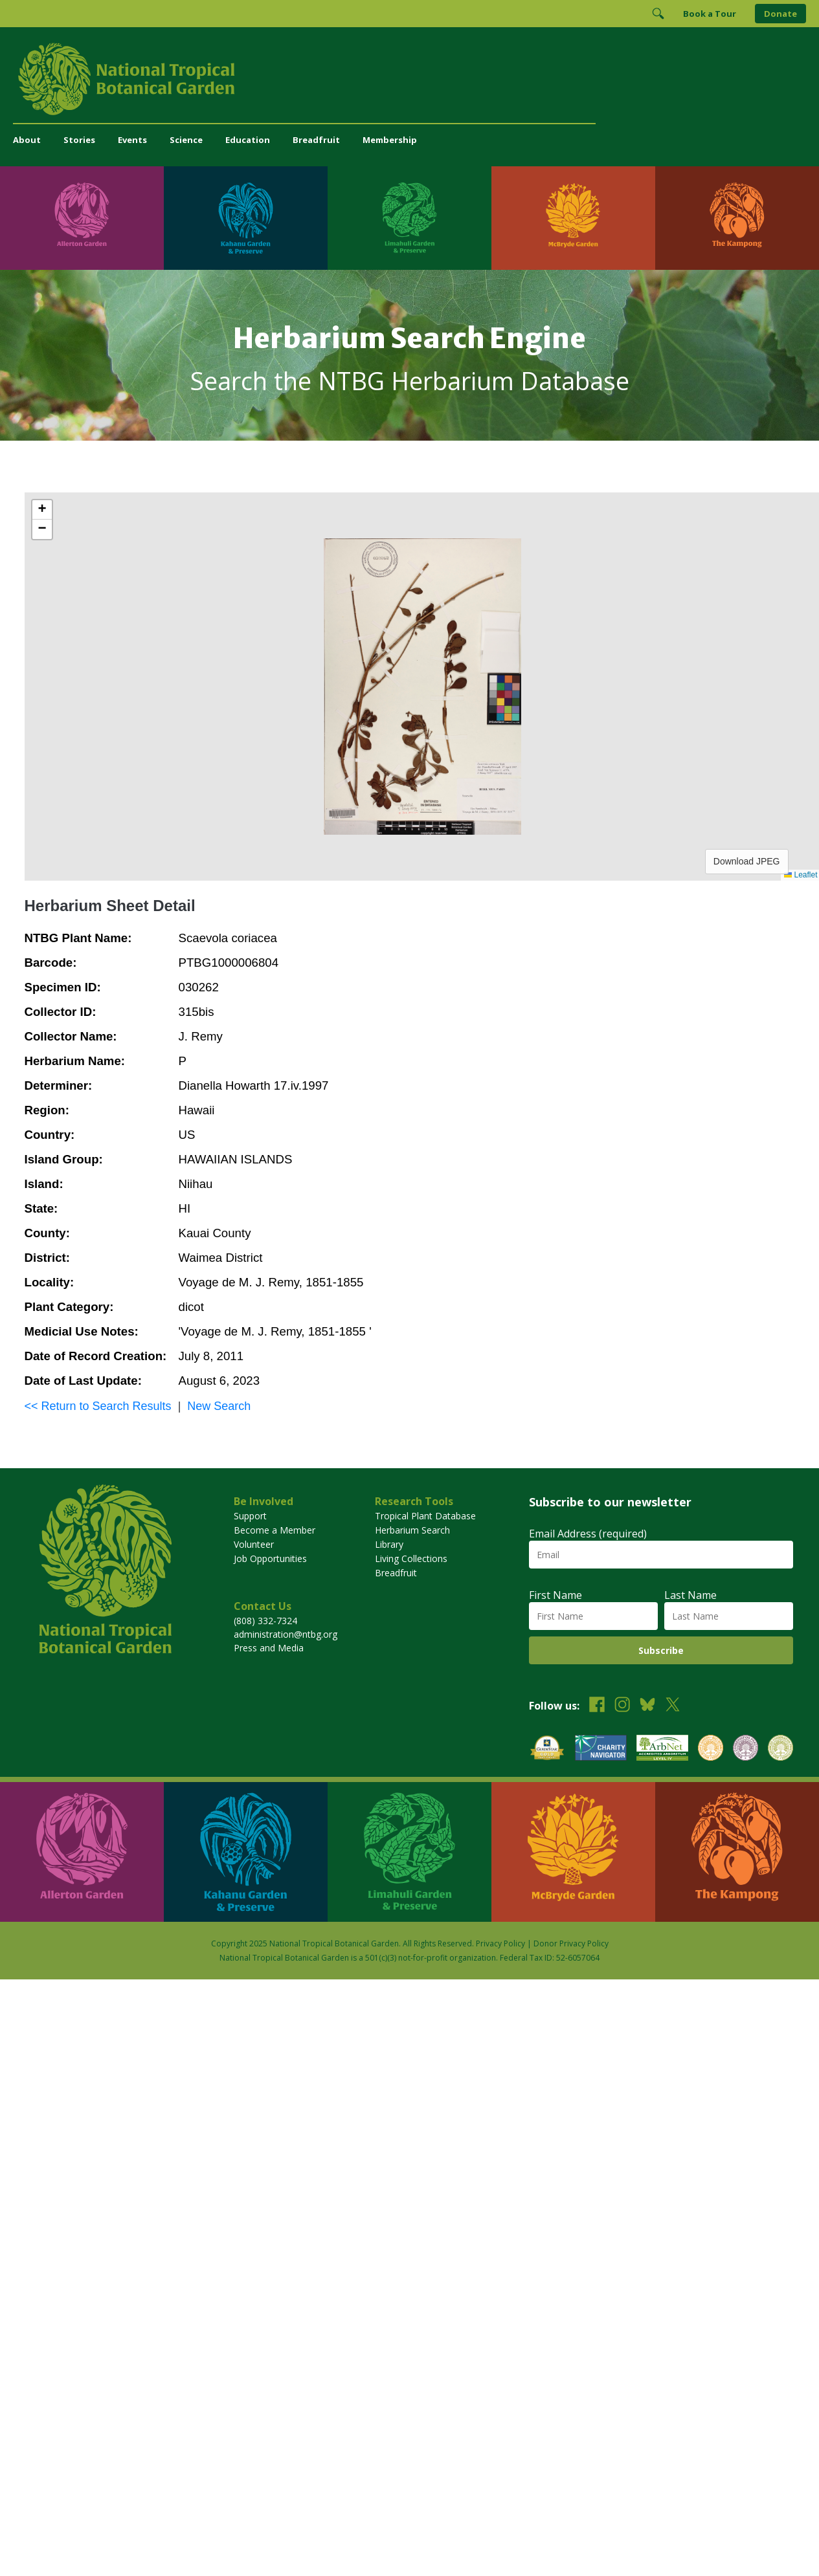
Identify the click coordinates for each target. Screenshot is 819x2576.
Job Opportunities (270, 1558)
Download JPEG (746, 861)
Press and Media (269, 1648)
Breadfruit (316, 140)
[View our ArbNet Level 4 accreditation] (662, 1749)
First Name (555, 1595)
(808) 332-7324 (265, 1620)
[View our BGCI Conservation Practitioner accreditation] (745, 1749)
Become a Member (274, 1530)
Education (247, 140)
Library (389, 1544)
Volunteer (254, 1544)
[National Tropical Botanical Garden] (409, 79)
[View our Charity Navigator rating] (601, 1749)
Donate (780, 13)
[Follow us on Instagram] (622, 1706)
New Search (219, 1406)
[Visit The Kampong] (737, 218)
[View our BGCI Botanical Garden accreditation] (710, 1749)
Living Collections (411, 1558)
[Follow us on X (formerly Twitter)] (672, 1706)
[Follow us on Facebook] (597, 1706)
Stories (79, 140)
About (27, 140)
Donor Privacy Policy (571, 1943)
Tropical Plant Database (425, 1516)
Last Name (690, 1595)
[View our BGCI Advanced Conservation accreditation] (780, 1749)
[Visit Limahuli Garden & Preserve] (409, 218)
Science (186, 140)
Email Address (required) (588, 1533)
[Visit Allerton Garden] (82, 218)
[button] (42, 510)
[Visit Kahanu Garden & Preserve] (246, 218)
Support (250, 1516)
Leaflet (800, 874)
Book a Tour (709, 13)
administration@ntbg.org (285, 1634)
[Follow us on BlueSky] (647, 1706)
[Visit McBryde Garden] (573, 218)
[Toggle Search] (657, 13)
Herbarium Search (412, 1530)
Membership (390, 140)
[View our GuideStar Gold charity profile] (547, 1749)
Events (132, 140)
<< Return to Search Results (98, 1406)
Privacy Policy (500, 1943)
